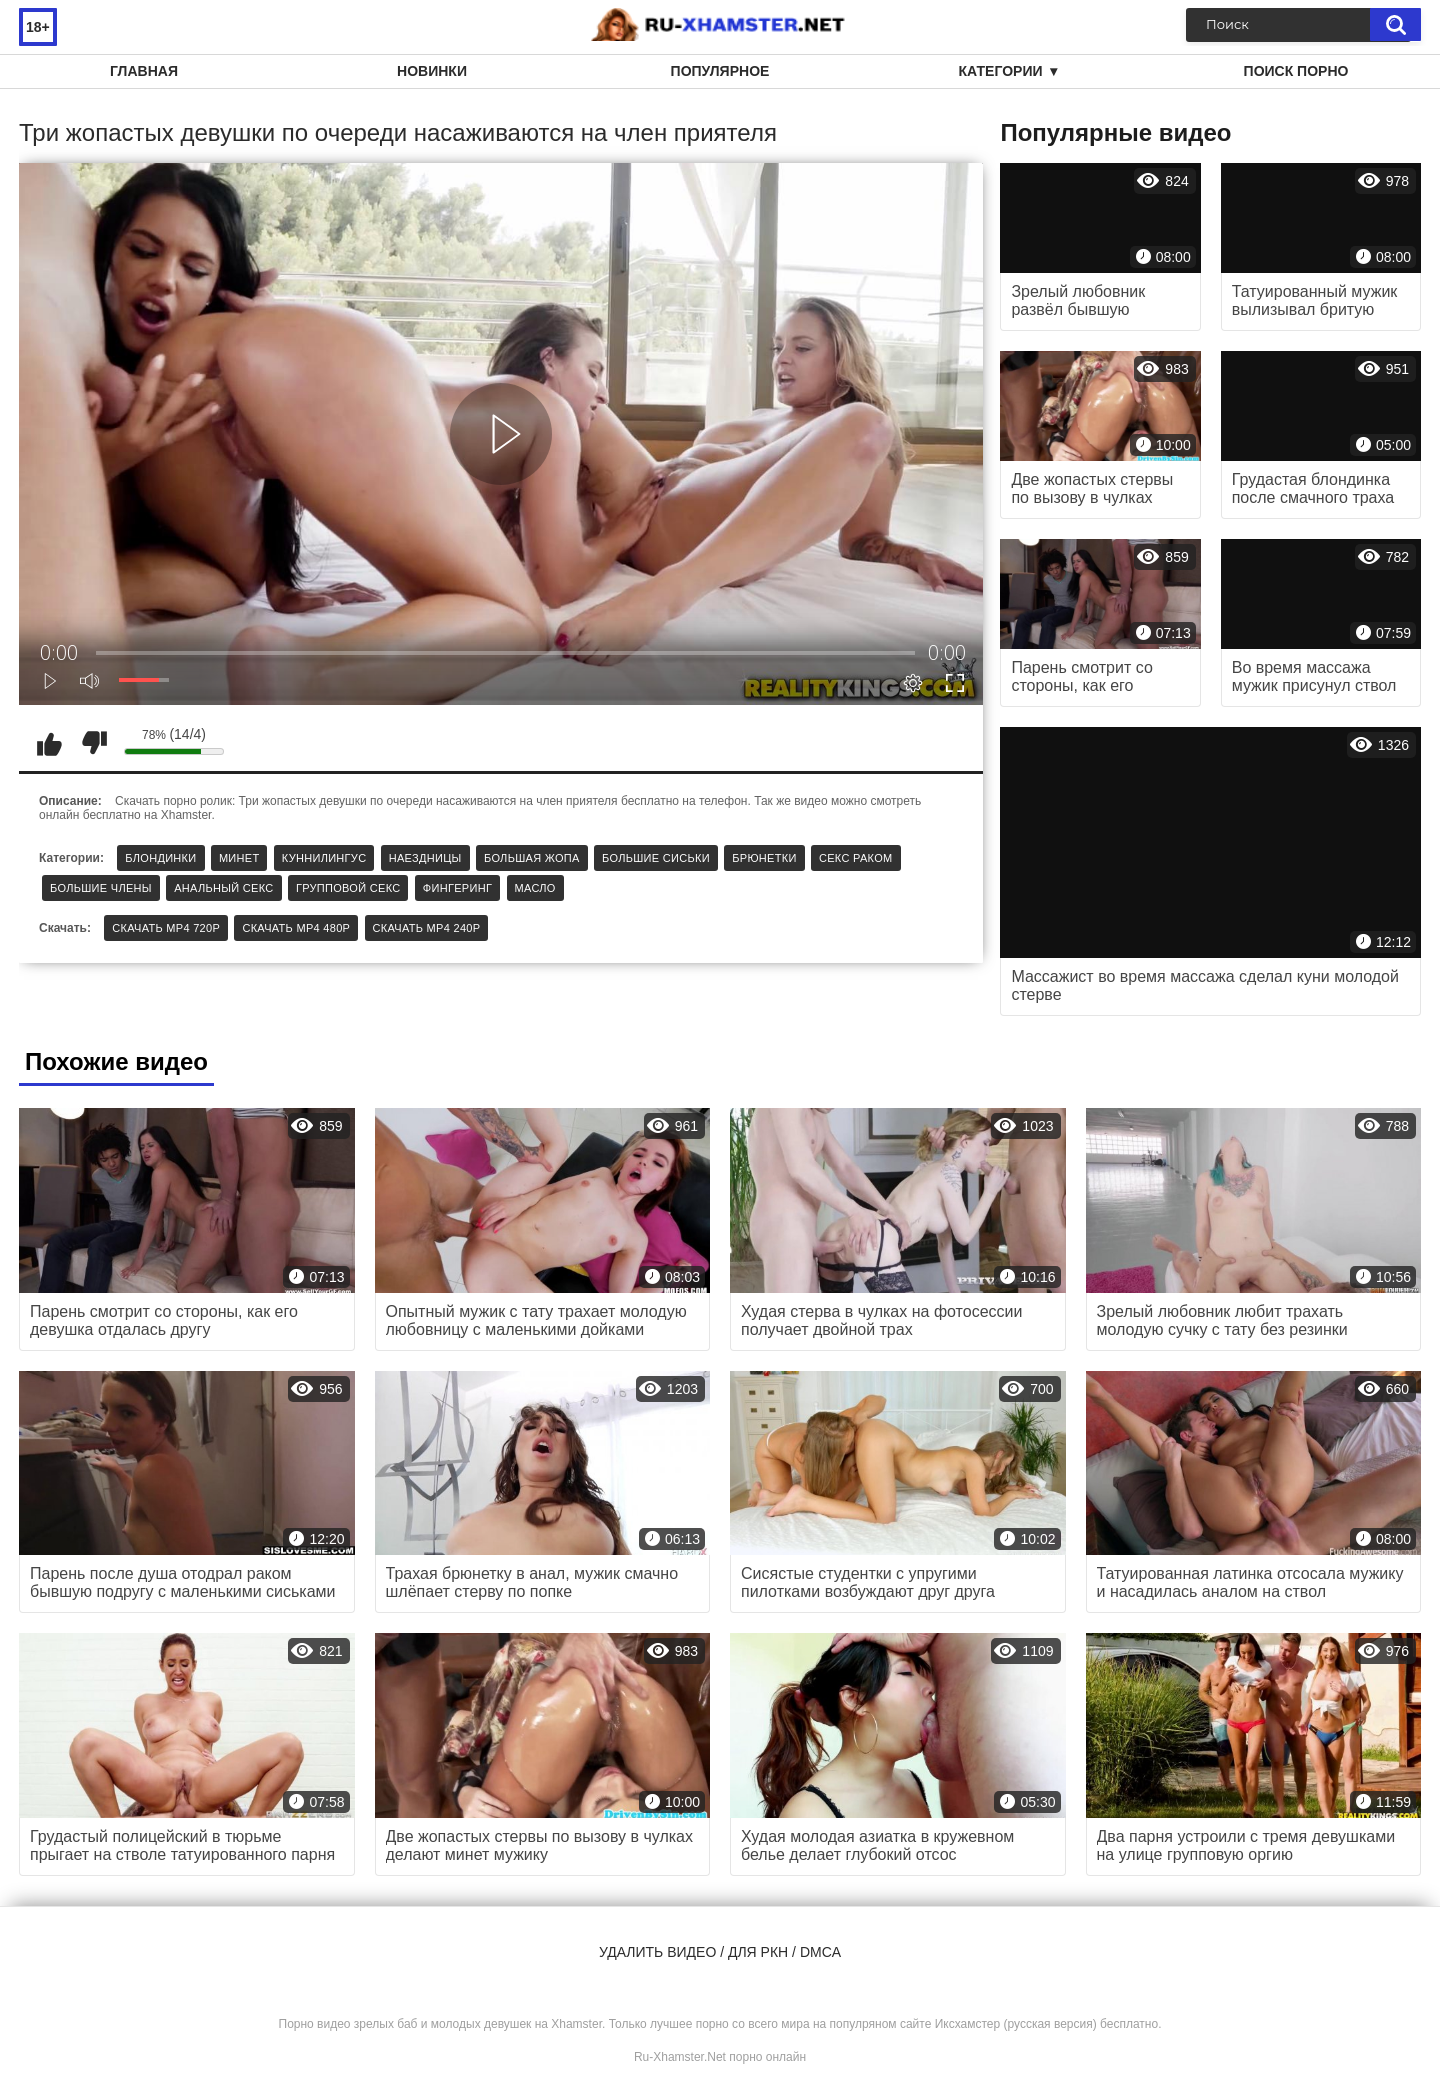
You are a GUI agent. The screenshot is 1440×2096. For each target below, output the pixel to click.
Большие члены (101, 888)
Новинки (432, 71)
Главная (144, 71)
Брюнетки (764, 858)
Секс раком (856, 858)
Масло (535, 888)
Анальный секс (223, 888)
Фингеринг (457, 888)
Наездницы (425, 858)
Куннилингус (324, 858)
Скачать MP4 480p (296, 928)
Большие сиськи (656, 858)
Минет (239, 858)
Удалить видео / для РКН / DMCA (720, 1952)
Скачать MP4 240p (427, 928)
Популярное (720, 71)
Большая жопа (532, 858)
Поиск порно (1296, 71)
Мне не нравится (94, 743)
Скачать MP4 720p (166, 928)
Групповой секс (348, 888)
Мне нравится (49, 743)
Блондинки (160, 858)
